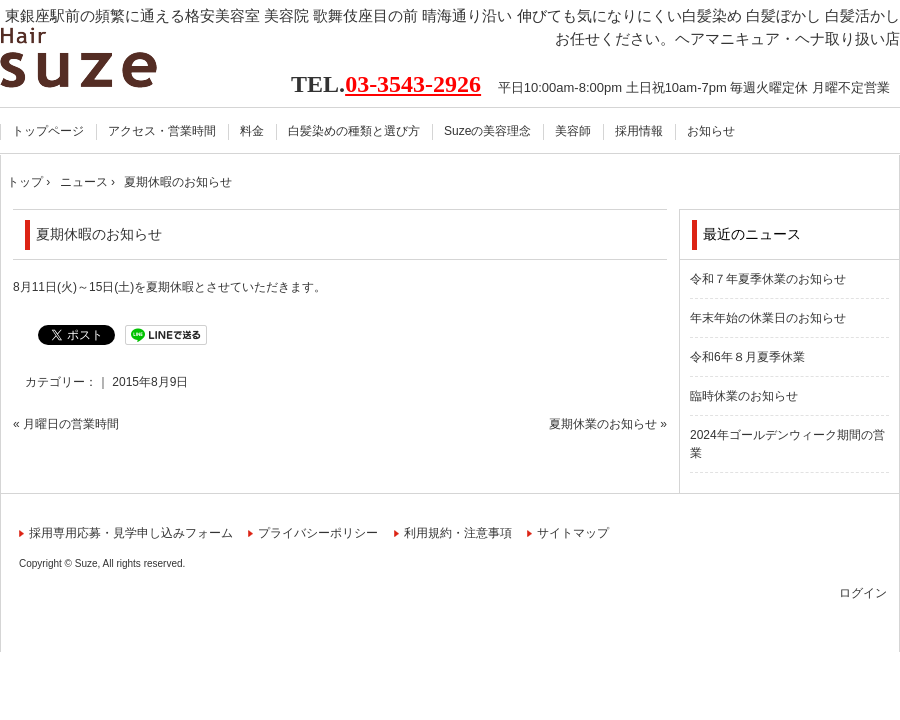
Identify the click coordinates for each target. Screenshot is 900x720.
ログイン (863, 593)
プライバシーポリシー (318, 533)
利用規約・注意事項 (458, 533)
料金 (252, 131)
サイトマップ (573, 533)
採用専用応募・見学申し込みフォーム (131, 533)
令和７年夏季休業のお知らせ (768, 279)
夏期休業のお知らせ (603, 424)
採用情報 (639, 131)
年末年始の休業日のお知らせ (768, 318)
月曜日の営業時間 (71, 424)
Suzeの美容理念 (487, 131)
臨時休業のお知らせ (744, 396)
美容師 (573, 131)
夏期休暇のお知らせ (99, 234)
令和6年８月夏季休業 (747, 357)
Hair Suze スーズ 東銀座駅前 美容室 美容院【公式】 (102, 57)
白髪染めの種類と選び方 (354, 131)
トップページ (48, 131)
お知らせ (711, 131)
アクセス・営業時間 (162, 131)
